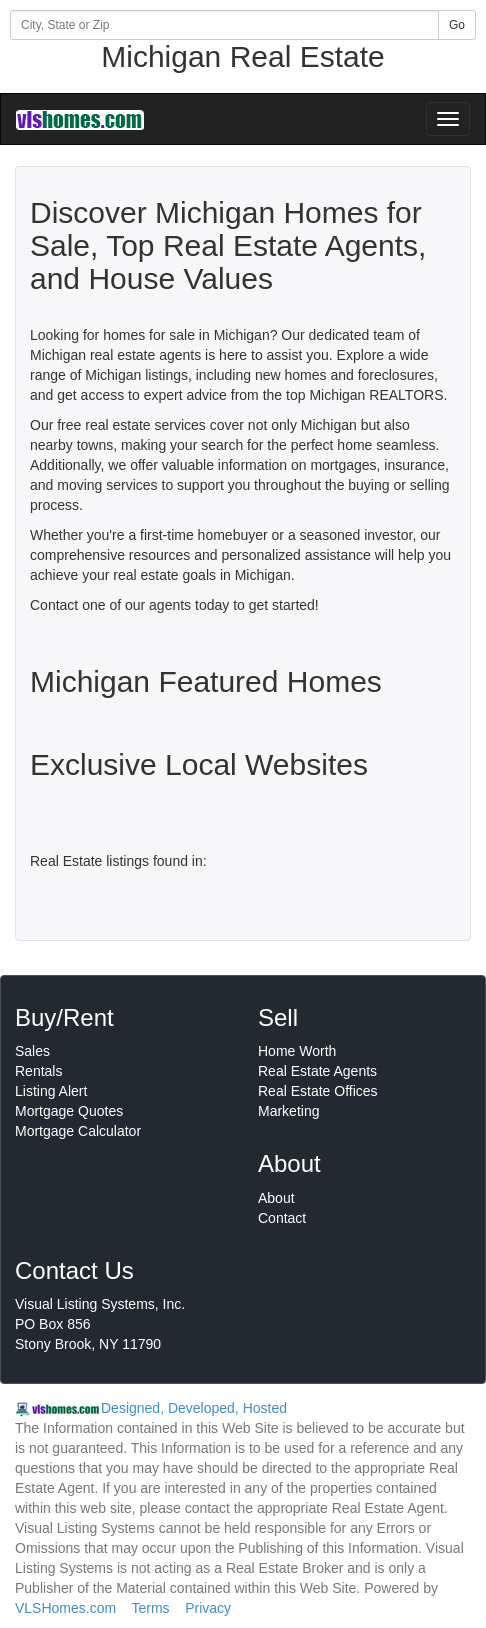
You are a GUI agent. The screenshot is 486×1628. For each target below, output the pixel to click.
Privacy (208, 1608)
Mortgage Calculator (78, 1131)
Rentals (38, 1071)
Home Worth (297, 1051)
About (276, 1198)
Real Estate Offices (318, 1091)
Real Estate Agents (317, 1071)
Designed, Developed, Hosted (194, 1408)
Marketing (288, 1111)
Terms (150, 1608)
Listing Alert (51, 1091)
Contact (282, 1218)
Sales (32, 1051)
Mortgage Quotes (69, 1111)
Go (457, 25)
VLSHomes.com (65, 1608)
